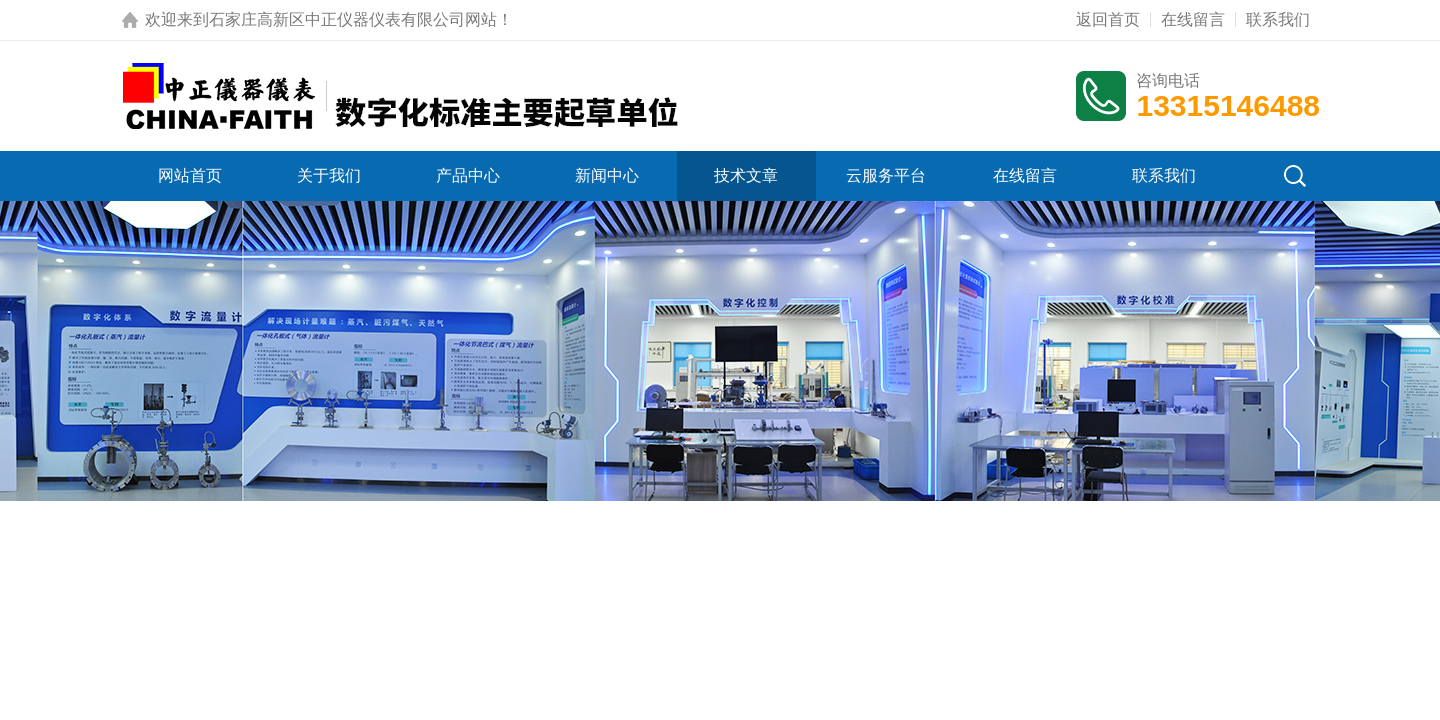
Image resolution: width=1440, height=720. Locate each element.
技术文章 (746, 175)
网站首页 (190, 175)
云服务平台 (886, 175)
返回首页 (1108, 19)
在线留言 (1193, 19)
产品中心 (468, 175)
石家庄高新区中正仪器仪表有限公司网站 (353, 19)
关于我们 (329, 175)
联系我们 (1278, 19)
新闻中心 (607, 175)
